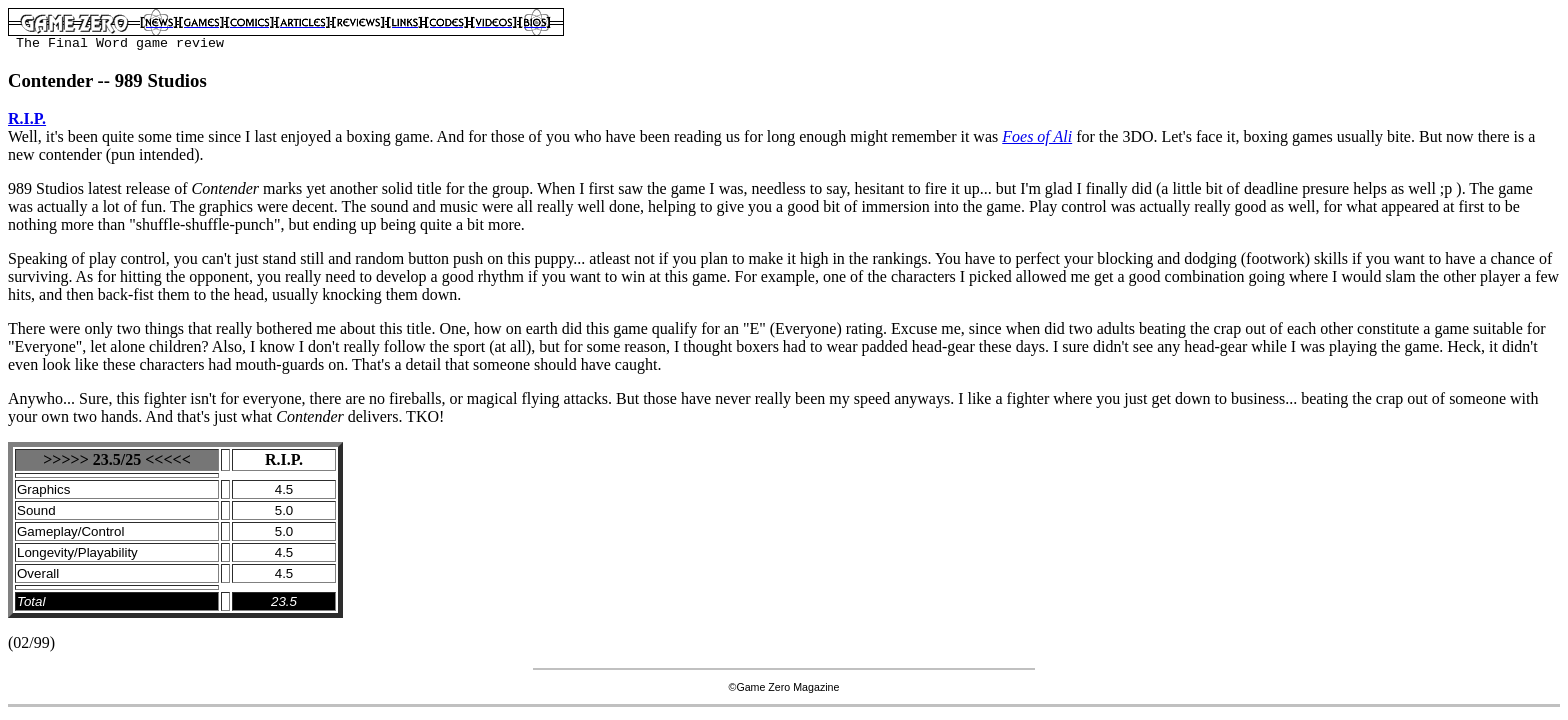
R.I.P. (27, 118)
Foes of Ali (1037, 136)
